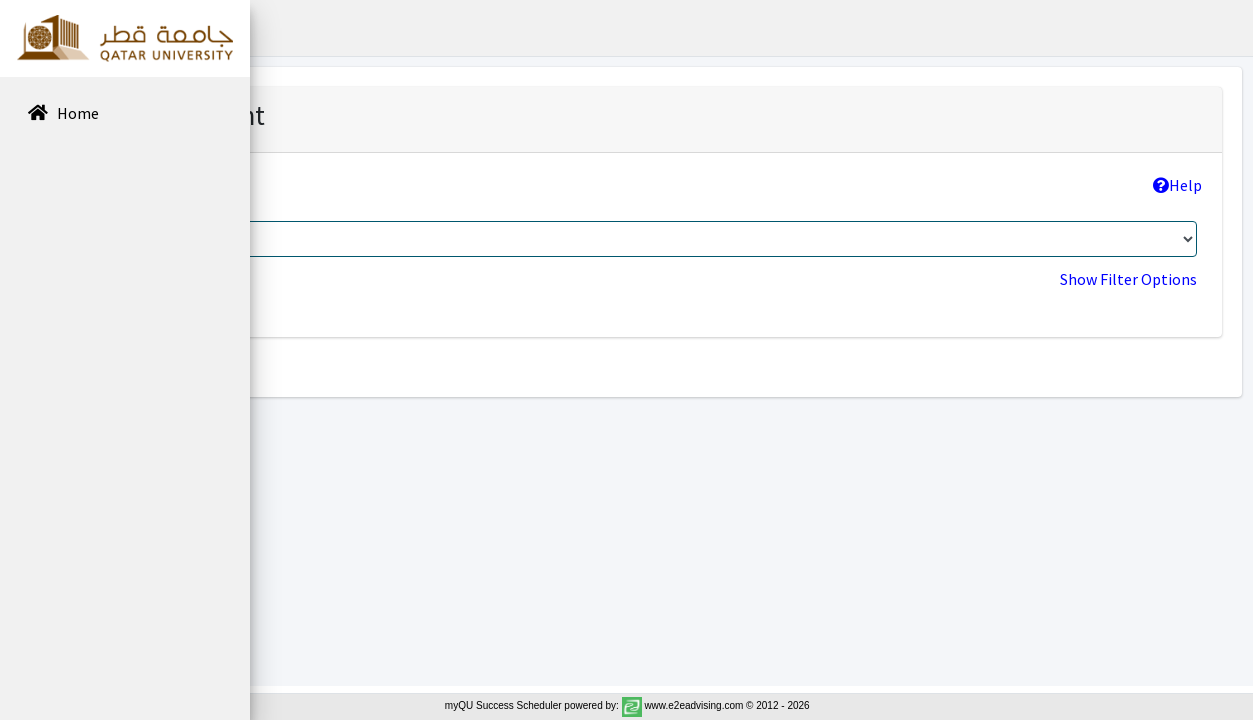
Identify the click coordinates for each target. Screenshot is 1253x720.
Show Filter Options (1128, 279)
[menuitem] (125, 114)
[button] (281, 28)
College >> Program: (376, 185)
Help (1177, 185)
